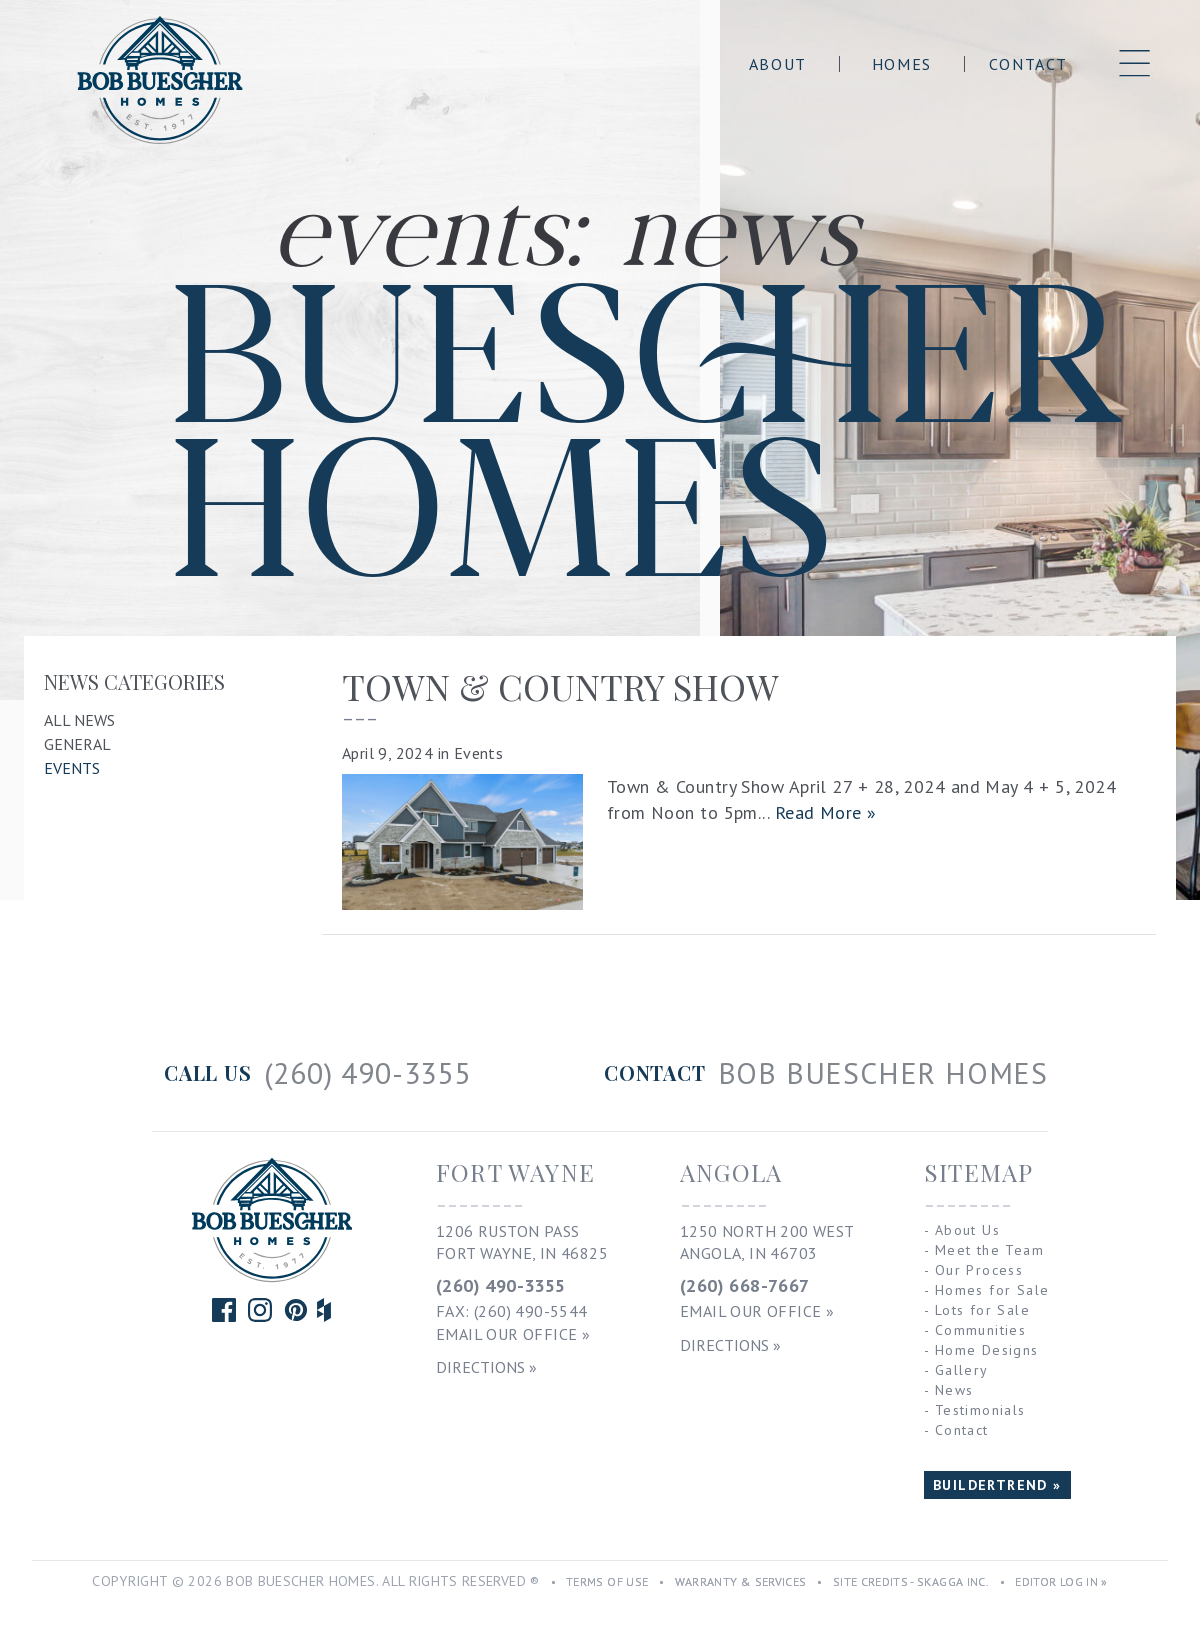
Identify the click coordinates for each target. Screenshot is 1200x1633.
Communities (980, 1330)
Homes (902, 64)
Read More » (826, 812)
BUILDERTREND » (997, 1485)
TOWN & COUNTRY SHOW (560, 686)
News (954, 1390)
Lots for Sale (982, 1310)
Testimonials (980, 1410)
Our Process (979, 1270)
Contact (1028, 64)
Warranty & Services (741, 1581)
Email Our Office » (513, 1334)
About (778, 64)
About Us (967, 1230)
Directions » (486, 1367)
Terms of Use (607, 1581)
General (77, 744)
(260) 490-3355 (501, 1285)
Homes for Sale (992, 1290)
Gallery (962, 1370)
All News (79, 720)
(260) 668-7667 (745, 1285)
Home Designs (987, 1350)
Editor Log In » (1061, 1581)
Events (72, 768)
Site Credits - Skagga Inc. (911, 1581)
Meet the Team (989, 1250)
